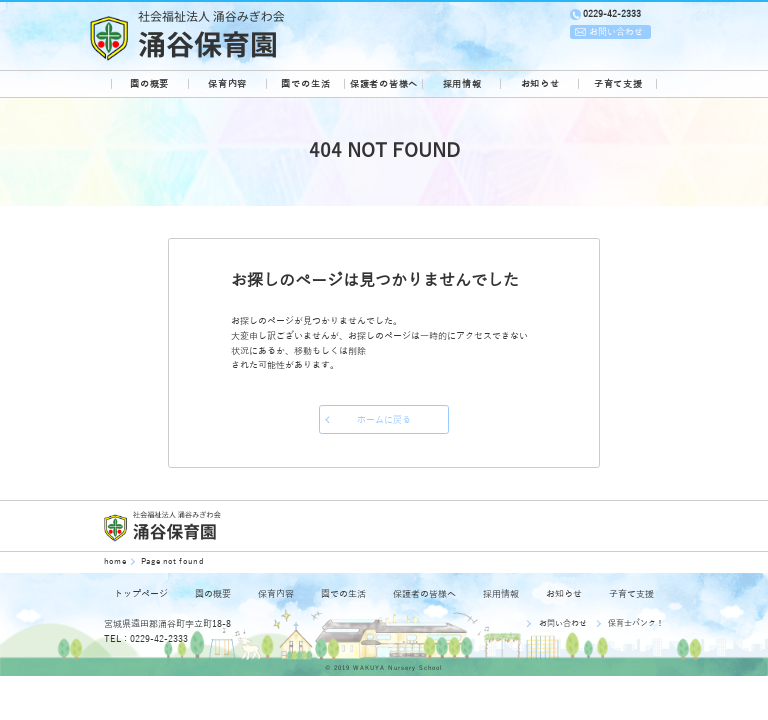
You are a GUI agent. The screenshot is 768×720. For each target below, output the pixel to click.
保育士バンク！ (636, 623)
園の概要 (149, 84)
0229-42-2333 (612, 14)
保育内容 (227, 84)
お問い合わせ (563, 623)
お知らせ (540, 84)
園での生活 (305, 84)
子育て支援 (618, 84)
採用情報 (462, 84)
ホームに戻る (384, 420)
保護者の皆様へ (384, 84)
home (116, 561)
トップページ (141, 594)
